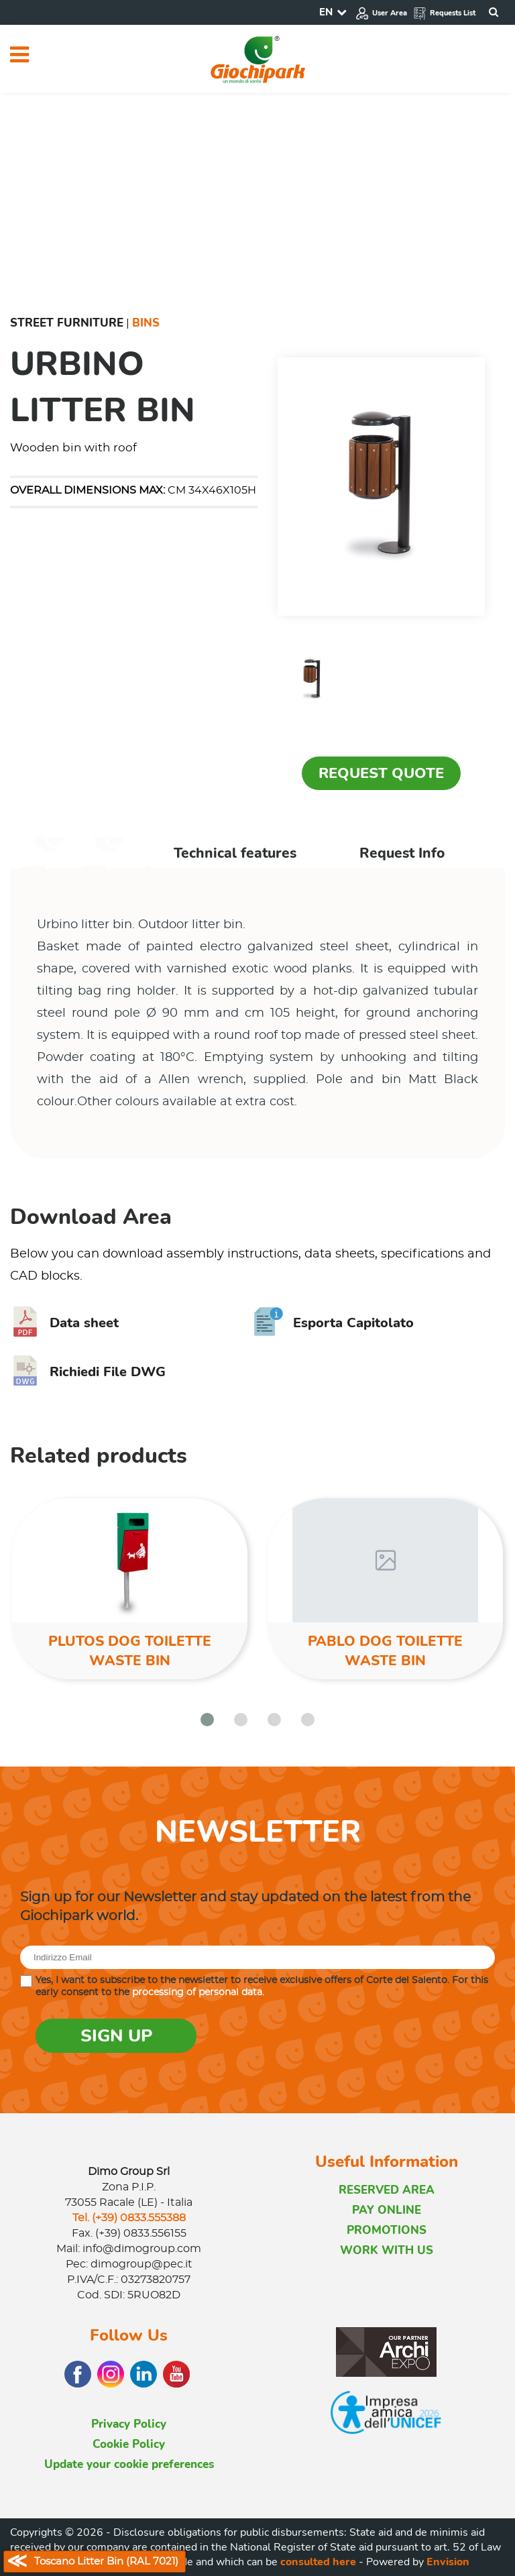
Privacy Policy (128, 2424)
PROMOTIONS (386, 2230)
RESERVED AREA (387, 2190)
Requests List (444, 13)
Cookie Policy (129, 2444)
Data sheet (64, 1323)
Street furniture (66, 323)
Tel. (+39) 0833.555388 (129, 2218)
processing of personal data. (198, 1992)
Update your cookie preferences (129, 2464)
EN (326, 12)
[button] (207, 1719)
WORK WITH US (386, 2250)
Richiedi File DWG (88, 1372)
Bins (146, 323)
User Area (381, 13)
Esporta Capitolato (333, 1323)
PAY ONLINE (386, 2210)
